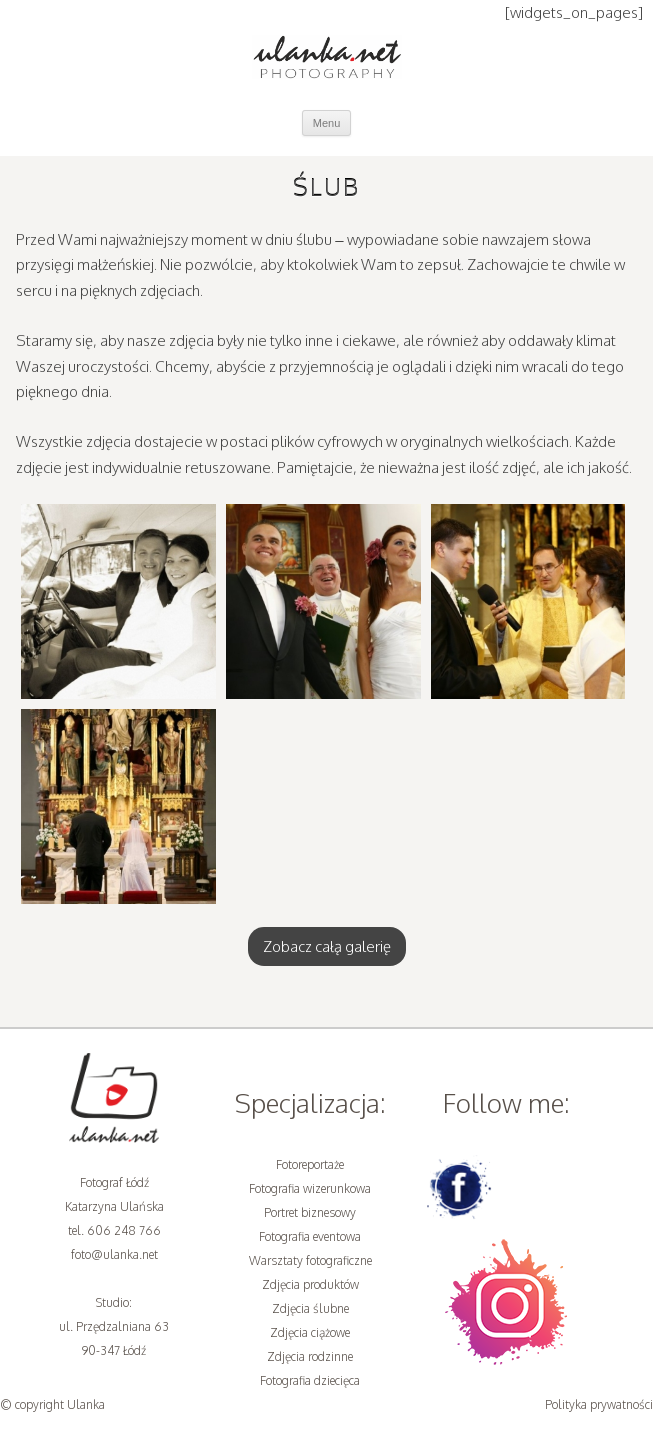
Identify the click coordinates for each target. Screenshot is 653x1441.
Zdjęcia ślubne (310, 1308)
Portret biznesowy (310, 1212)
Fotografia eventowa (310, 1236)
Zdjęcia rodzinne (310, 1356)
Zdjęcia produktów (310, 1284)
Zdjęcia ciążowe (310, 1332)
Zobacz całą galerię (327, 946)
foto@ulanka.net (114, 1254)
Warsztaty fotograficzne (310, 1260)
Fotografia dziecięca (310, 1380)
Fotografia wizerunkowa (310, 1188)
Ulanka (86, 1404)
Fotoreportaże (310, 1164)
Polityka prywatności (599, 1404)
